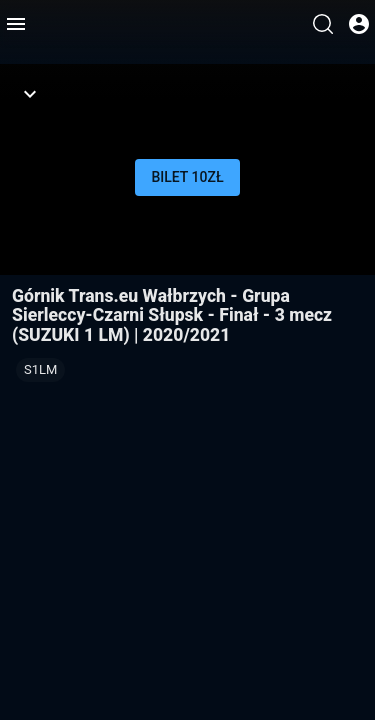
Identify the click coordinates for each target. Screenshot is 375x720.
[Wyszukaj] (323, 24)
